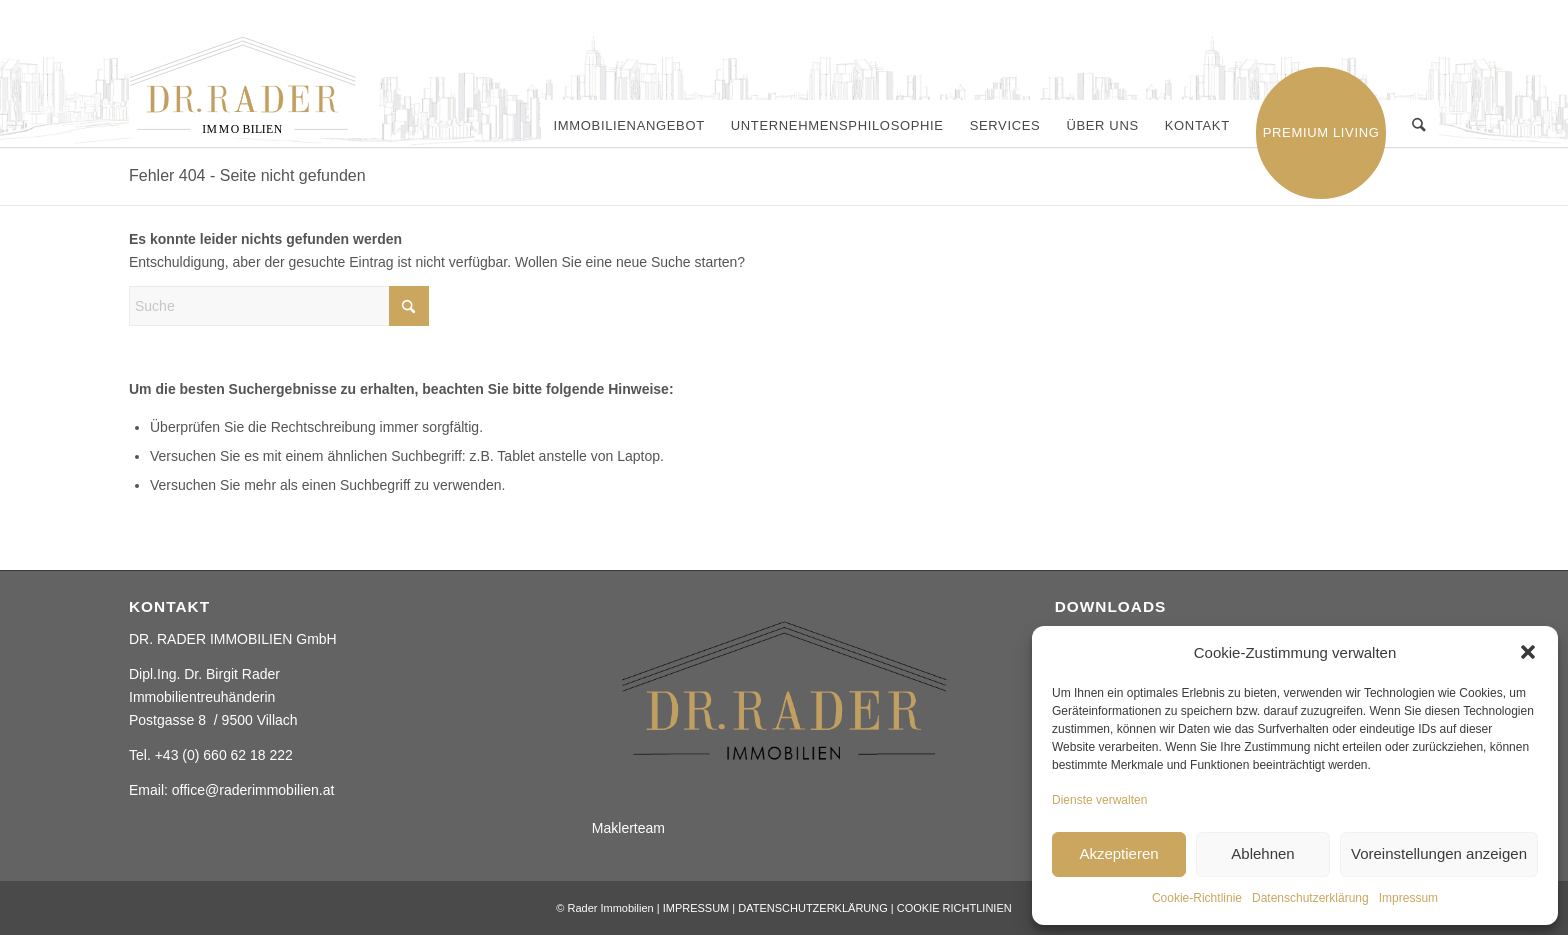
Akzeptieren (1118, 853)
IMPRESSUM (696, 908)
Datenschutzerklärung (1310, 898)
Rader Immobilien (610, 908)
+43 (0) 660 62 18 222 (224, 755)
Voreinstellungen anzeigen (1439, 853)
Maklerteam (628, 828)
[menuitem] (629, 126)
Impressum (1408, 898)
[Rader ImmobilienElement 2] (254, 87)
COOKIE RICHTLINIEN (954, 908)
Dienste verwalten (1099, 800)
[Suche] (1419, 126)
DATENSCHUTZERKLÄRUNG (813, 908)
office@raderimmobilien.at (253, 790)
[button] (1528, 652)
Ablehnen (1262, 853)
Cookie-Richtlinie (1197, 898)
